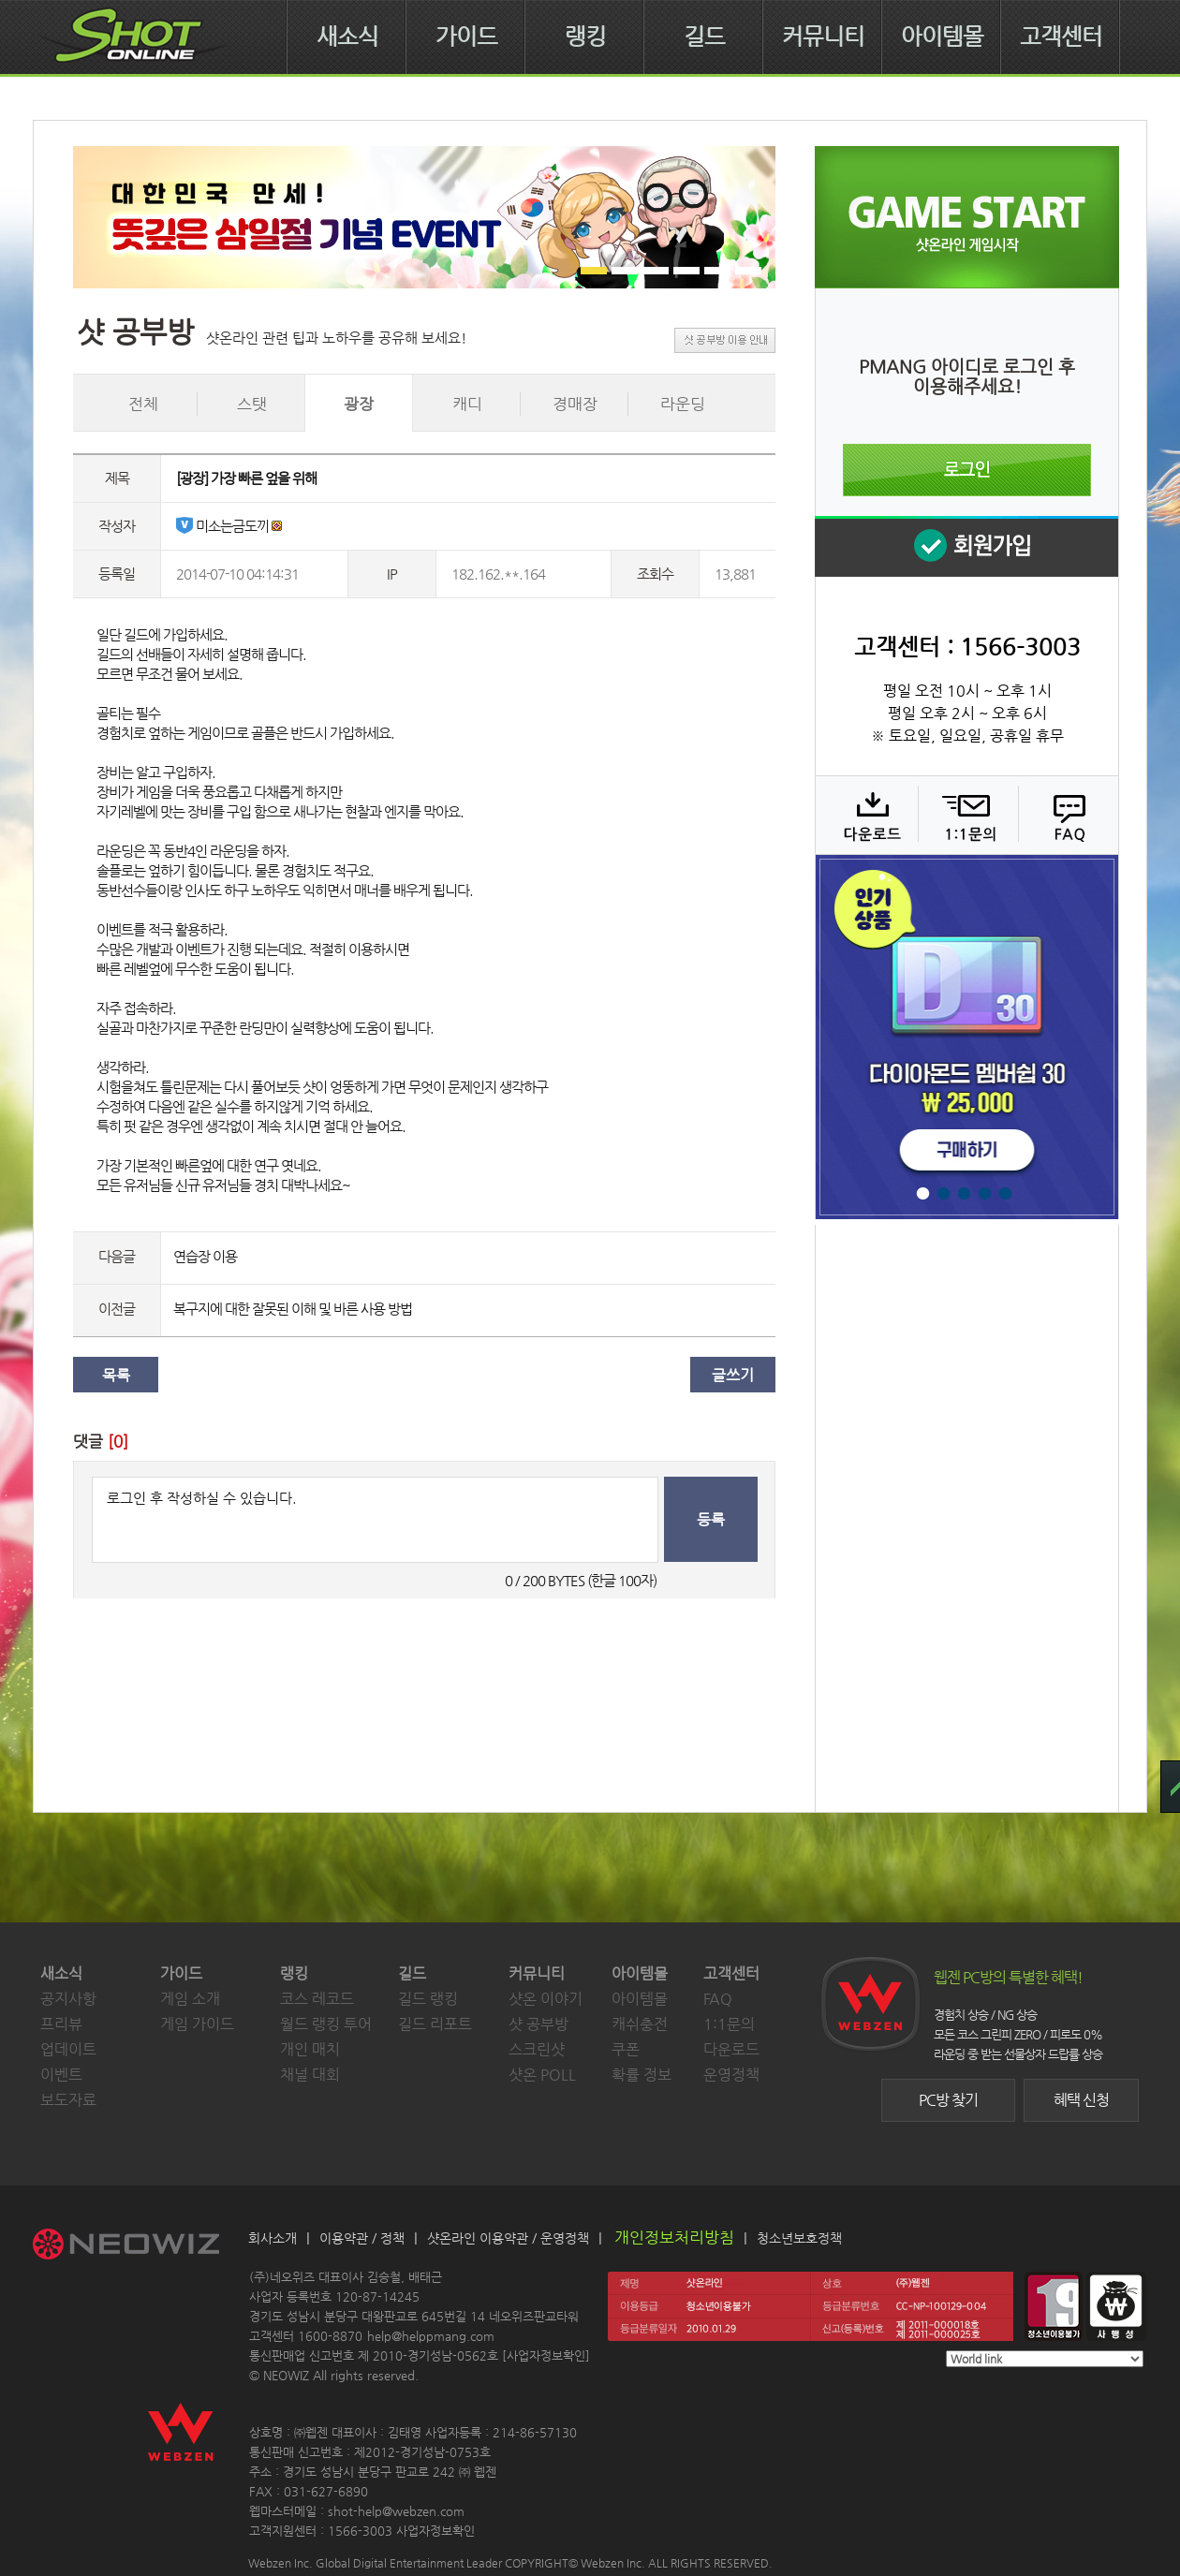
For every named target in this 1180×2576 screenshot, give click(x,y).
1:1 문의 (966, 814)
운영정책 (731, 2074)
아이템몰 (942, 36)
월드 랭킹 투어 (326, 2024)
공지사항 (68, 1999)
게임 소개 (190, 1999)
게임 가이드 (197, 2024)
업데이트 (68, 2049)
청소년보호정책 (799, 2237)
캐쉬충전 (640, 2024)
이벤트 (61, 2074)
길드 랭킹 (428, 1999)
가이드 (466, 36)
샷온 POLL (542, 2074)
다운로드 (866, 814)
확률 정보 (641, 2074)
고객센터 (1061, 36)
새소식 (347, 36)
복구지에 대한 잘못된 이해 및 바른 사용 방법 (292, 1309)
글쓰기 (733, 1375)
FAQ (1066, 814)
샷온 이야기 (546, 1999)
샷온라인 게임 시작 (967, 217)
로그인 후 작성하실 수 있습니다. (375, 1520)
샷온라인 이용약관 (477, 2237)
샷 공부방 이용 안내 (724, 340)
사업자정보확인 (546, 2355)
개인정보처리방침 (674, 2237)
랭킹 (585, 36)
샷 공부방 (538, 2024)
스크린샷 (537, 2049)
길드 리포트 (435, 2024)
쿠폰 (626, 2049)
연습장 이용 (205, 1256)
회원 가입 (966, 546)
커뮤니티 (823, 36)
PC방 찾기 (948, 2100)
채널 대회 (310, 2074)
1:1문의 (729, 2024)
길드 (704, 36)
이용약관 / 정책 (362, 2237)
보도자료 (68, 2100)
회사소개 (272, 2237)
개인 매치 (310, 2049)
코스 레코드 (317, 1999)
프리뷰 (61, 2024)
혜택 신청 (1081, 2100)
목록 (116, 1375)
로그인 (967, 470)
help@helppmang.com (430, 2336)
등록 (711, 1519)
